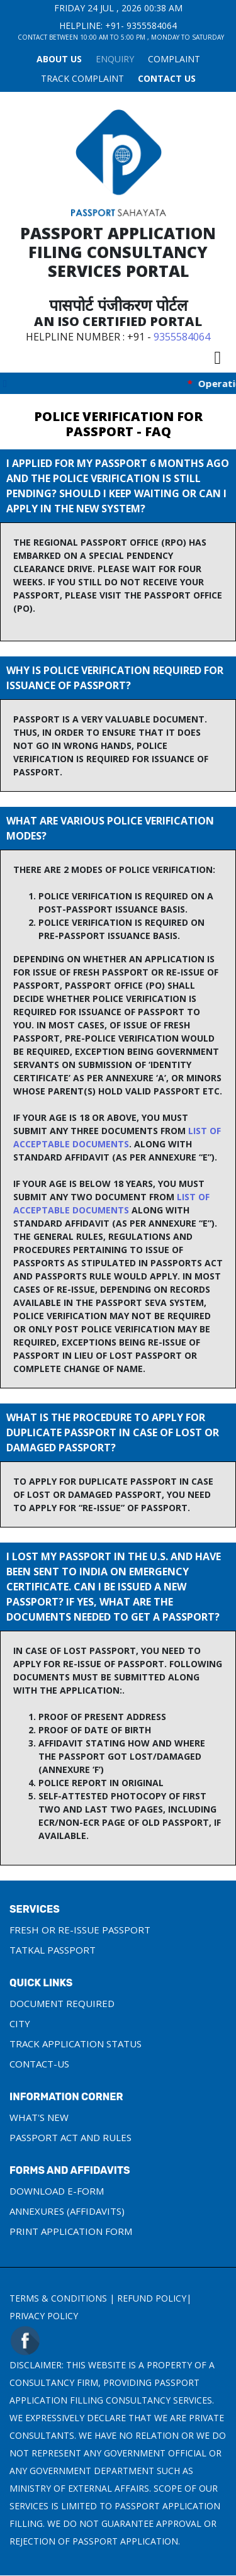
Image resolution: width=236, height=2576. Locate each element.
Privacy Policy (43, 2316)
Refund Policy (151, 2298)
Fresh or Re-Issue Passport (79, 1929)
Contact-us (39, 2063)
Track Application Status (75, 2043)
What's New (39, 2117)
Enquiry (115, 59)
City (19, 2023)
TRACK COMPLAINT (82, 78)
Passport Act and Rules (70, 2137)
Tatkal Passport (52, 1949)
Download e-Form (56, 2191)
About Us (59, 59)
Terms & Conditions (58, 2298)
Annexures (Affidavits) (67, 2211)
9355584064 (151, 25)
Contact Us (167, 78)
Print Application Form (70, 2231)
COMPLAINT (174, 59)
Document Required (62, 2003)
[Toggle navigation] (217, 357)
